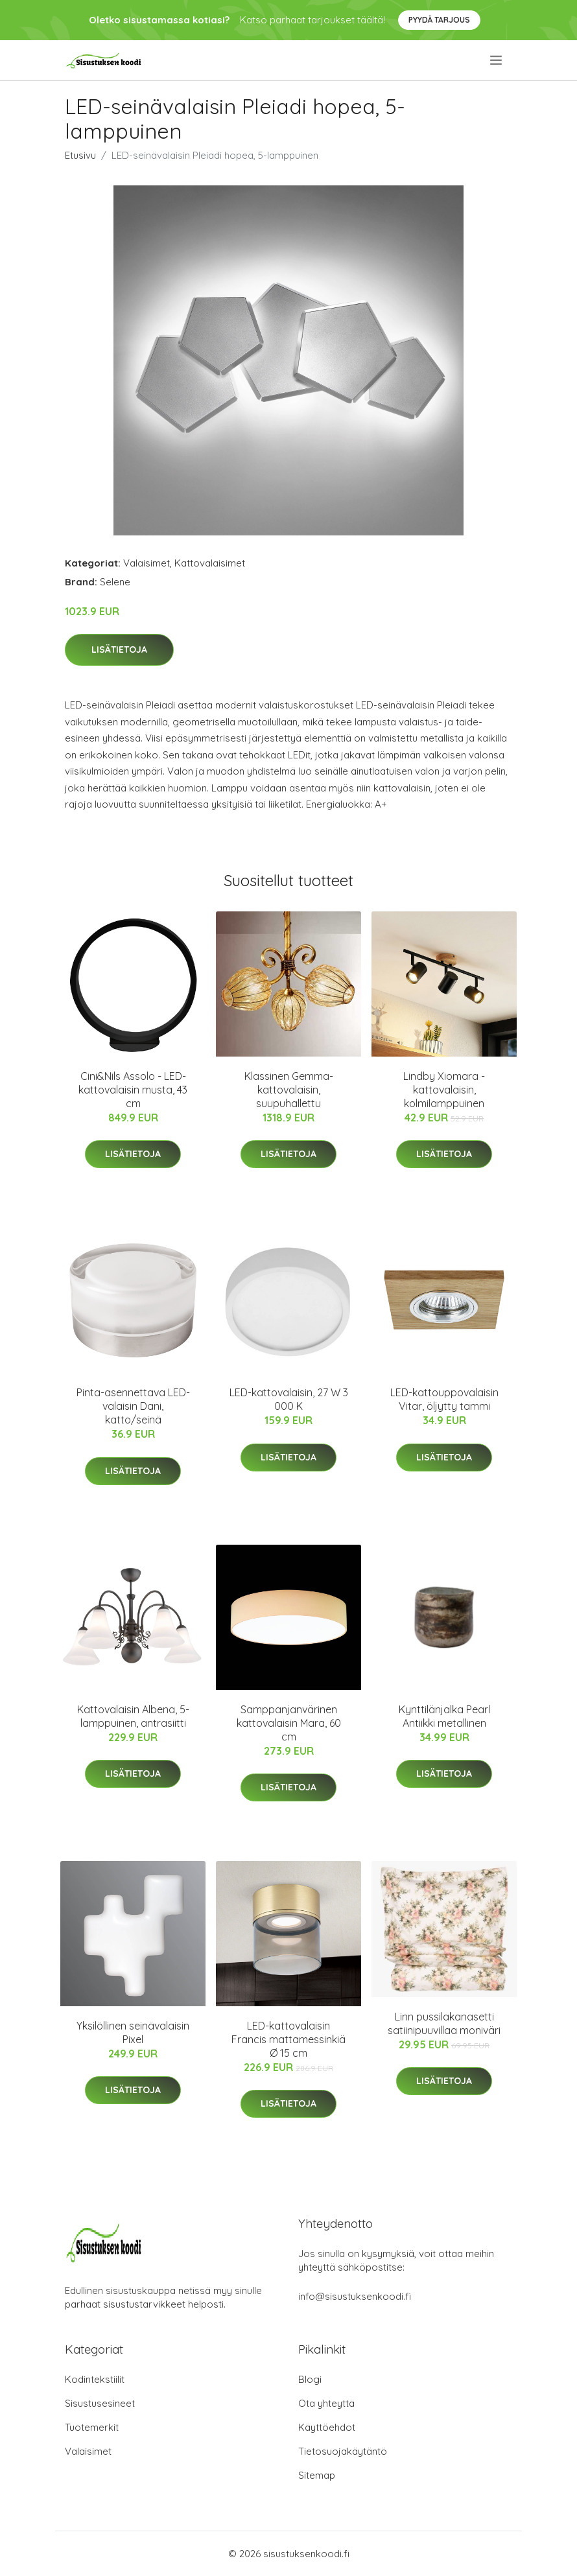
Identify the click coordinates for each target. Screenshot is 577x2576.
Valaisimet (146, 563)
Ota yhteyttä (326, 2403)
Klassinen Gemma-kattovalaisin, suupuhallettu (288, 1090)
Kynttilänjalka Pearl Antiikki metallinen (444, 1716)
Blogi (310, 2379)
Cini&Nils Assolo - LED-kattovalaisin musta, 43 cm (132, 1090)
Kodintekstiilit (94, 2379)
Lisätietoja (119, 649)
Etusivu (80, 155)
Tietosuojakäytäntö (342, 2451)
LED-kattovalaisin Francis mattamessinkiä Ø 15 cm (288, 2039)
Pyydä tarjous (439, 20)
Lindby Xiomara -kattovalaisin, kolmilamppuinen (444, 1090)
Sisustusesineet (100, 2403)
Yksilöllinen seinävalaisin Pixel (133, 2032)
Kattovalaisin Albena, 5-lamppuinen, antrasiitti (133, 1716)
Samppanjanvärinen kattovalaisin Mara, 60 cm (289, 1723)
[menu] (497, 60)
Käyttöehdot (326, 2427)
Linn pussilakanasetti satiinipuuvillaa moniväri (444, 2023)
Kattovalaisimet (209, 563)
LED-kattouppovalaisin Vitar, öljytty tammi (444, 1399)
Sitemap (316, 2475)
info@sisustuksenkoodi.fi (354, 2296)
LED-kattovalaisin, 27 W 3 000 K (289, 1399)
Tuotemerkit (92, 2427)
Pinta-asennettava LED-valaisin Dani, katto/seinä (133, 1406)
